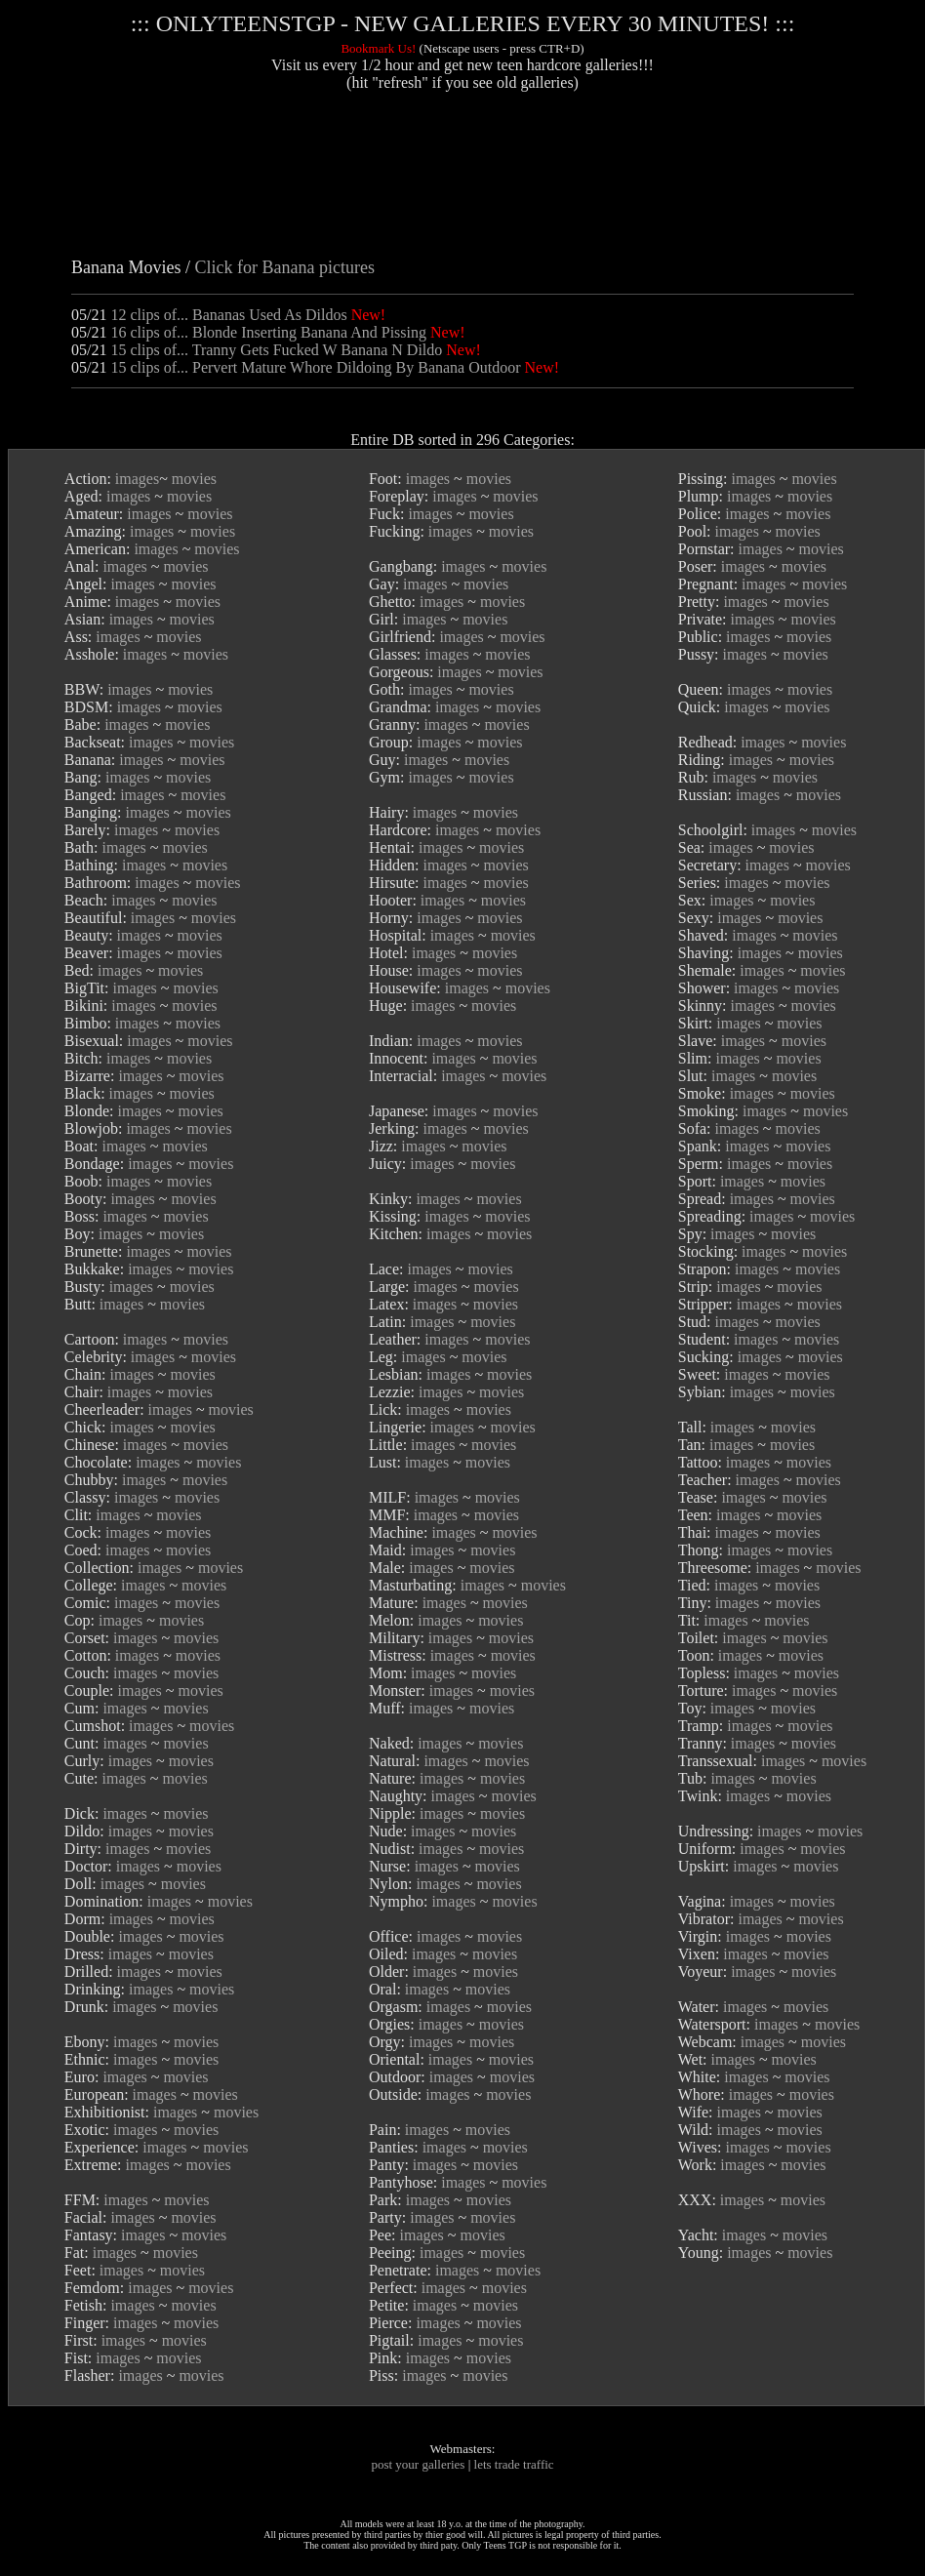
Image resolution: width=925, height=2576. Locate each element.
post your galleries (417, 2464)
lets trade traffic (514, 2464)
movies (194, 478)
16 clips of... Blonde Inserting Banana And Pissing (268, 332)
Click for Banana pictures (284, 267)
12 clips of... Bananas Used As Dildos (228, 314)
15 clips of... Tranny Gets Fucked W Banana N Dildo (276, 350)
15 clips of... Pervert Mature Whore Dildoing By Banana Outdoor (315, 367)
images (137, 478)
